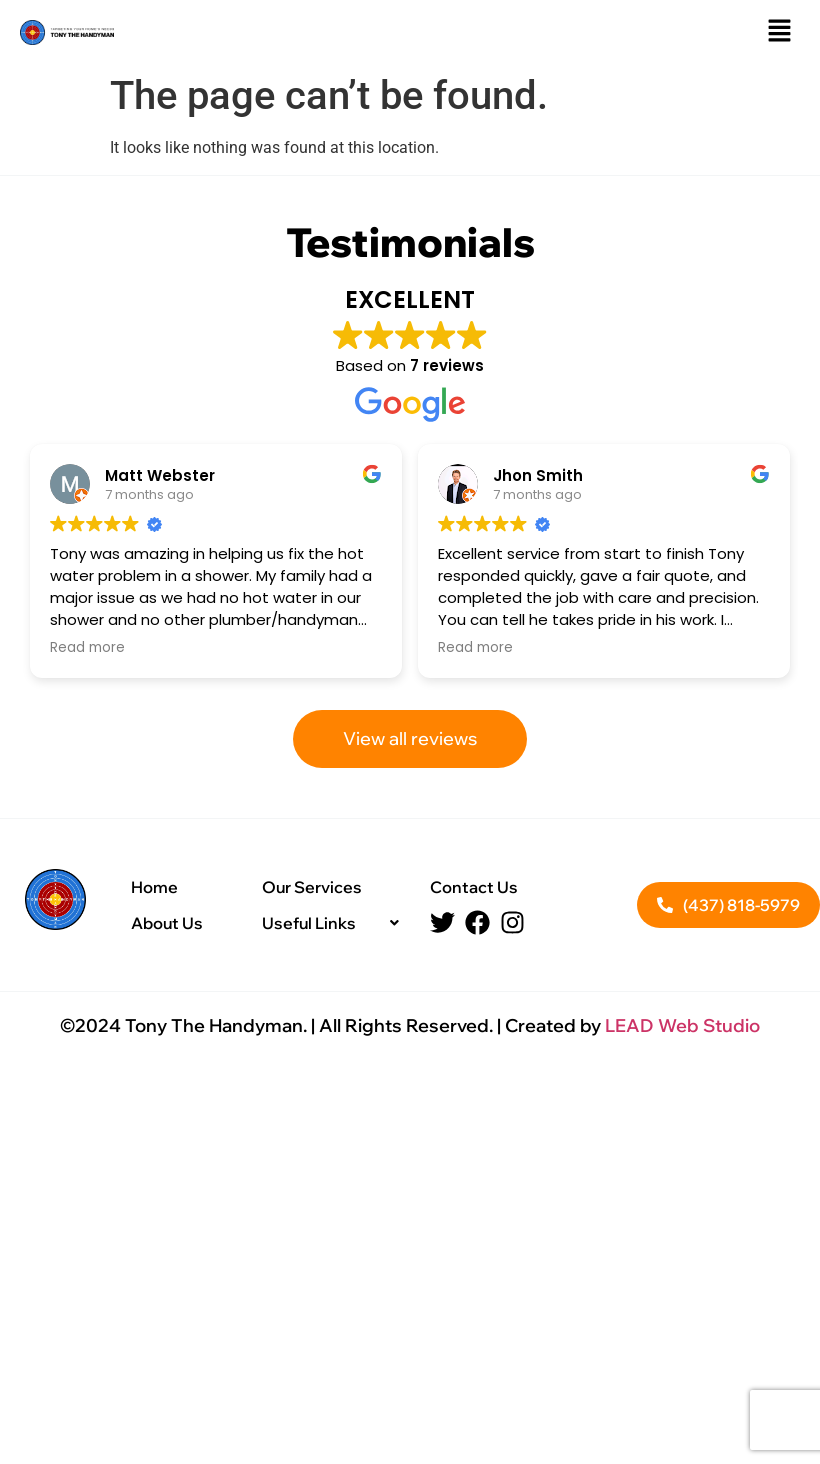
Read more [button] (87, 648)
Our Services (312, 887)
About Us (167, 923)
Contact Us (474, 887)
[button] (780, 32)
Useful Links (336, 923)
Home (154, 887)
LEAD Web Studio (682, 1025)
